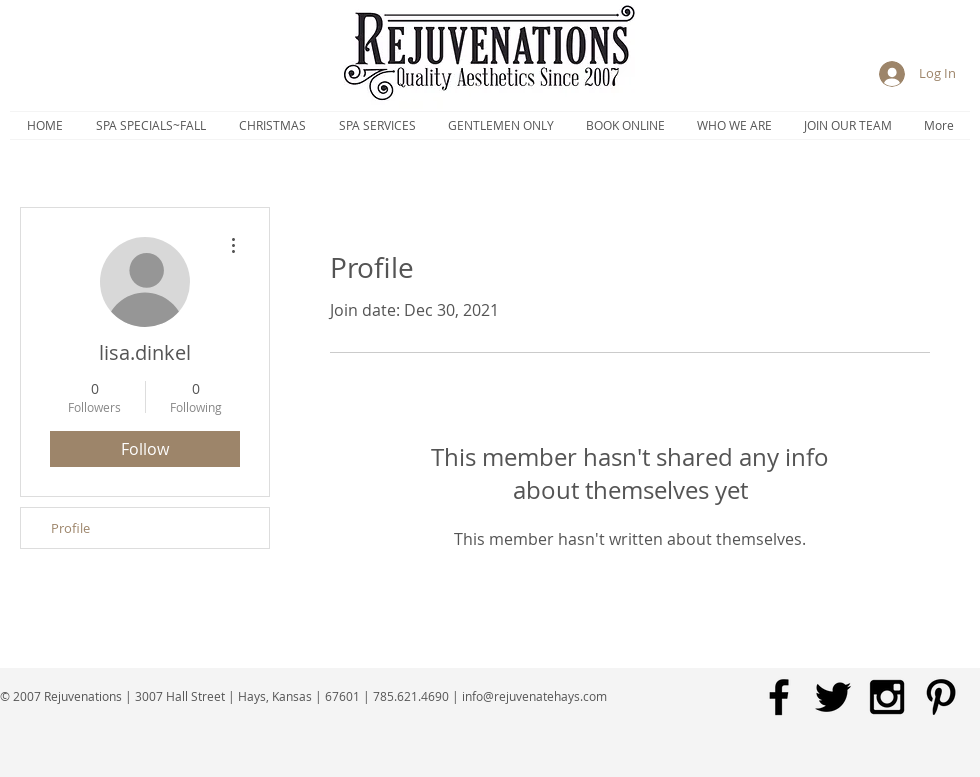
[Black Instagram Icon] (887, 697)
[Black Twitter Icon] (833, 697)
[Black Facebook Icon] (779, 697)
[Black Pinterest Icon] (941, 697)
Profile (70, 528)
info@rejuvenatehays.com (534, 696)
